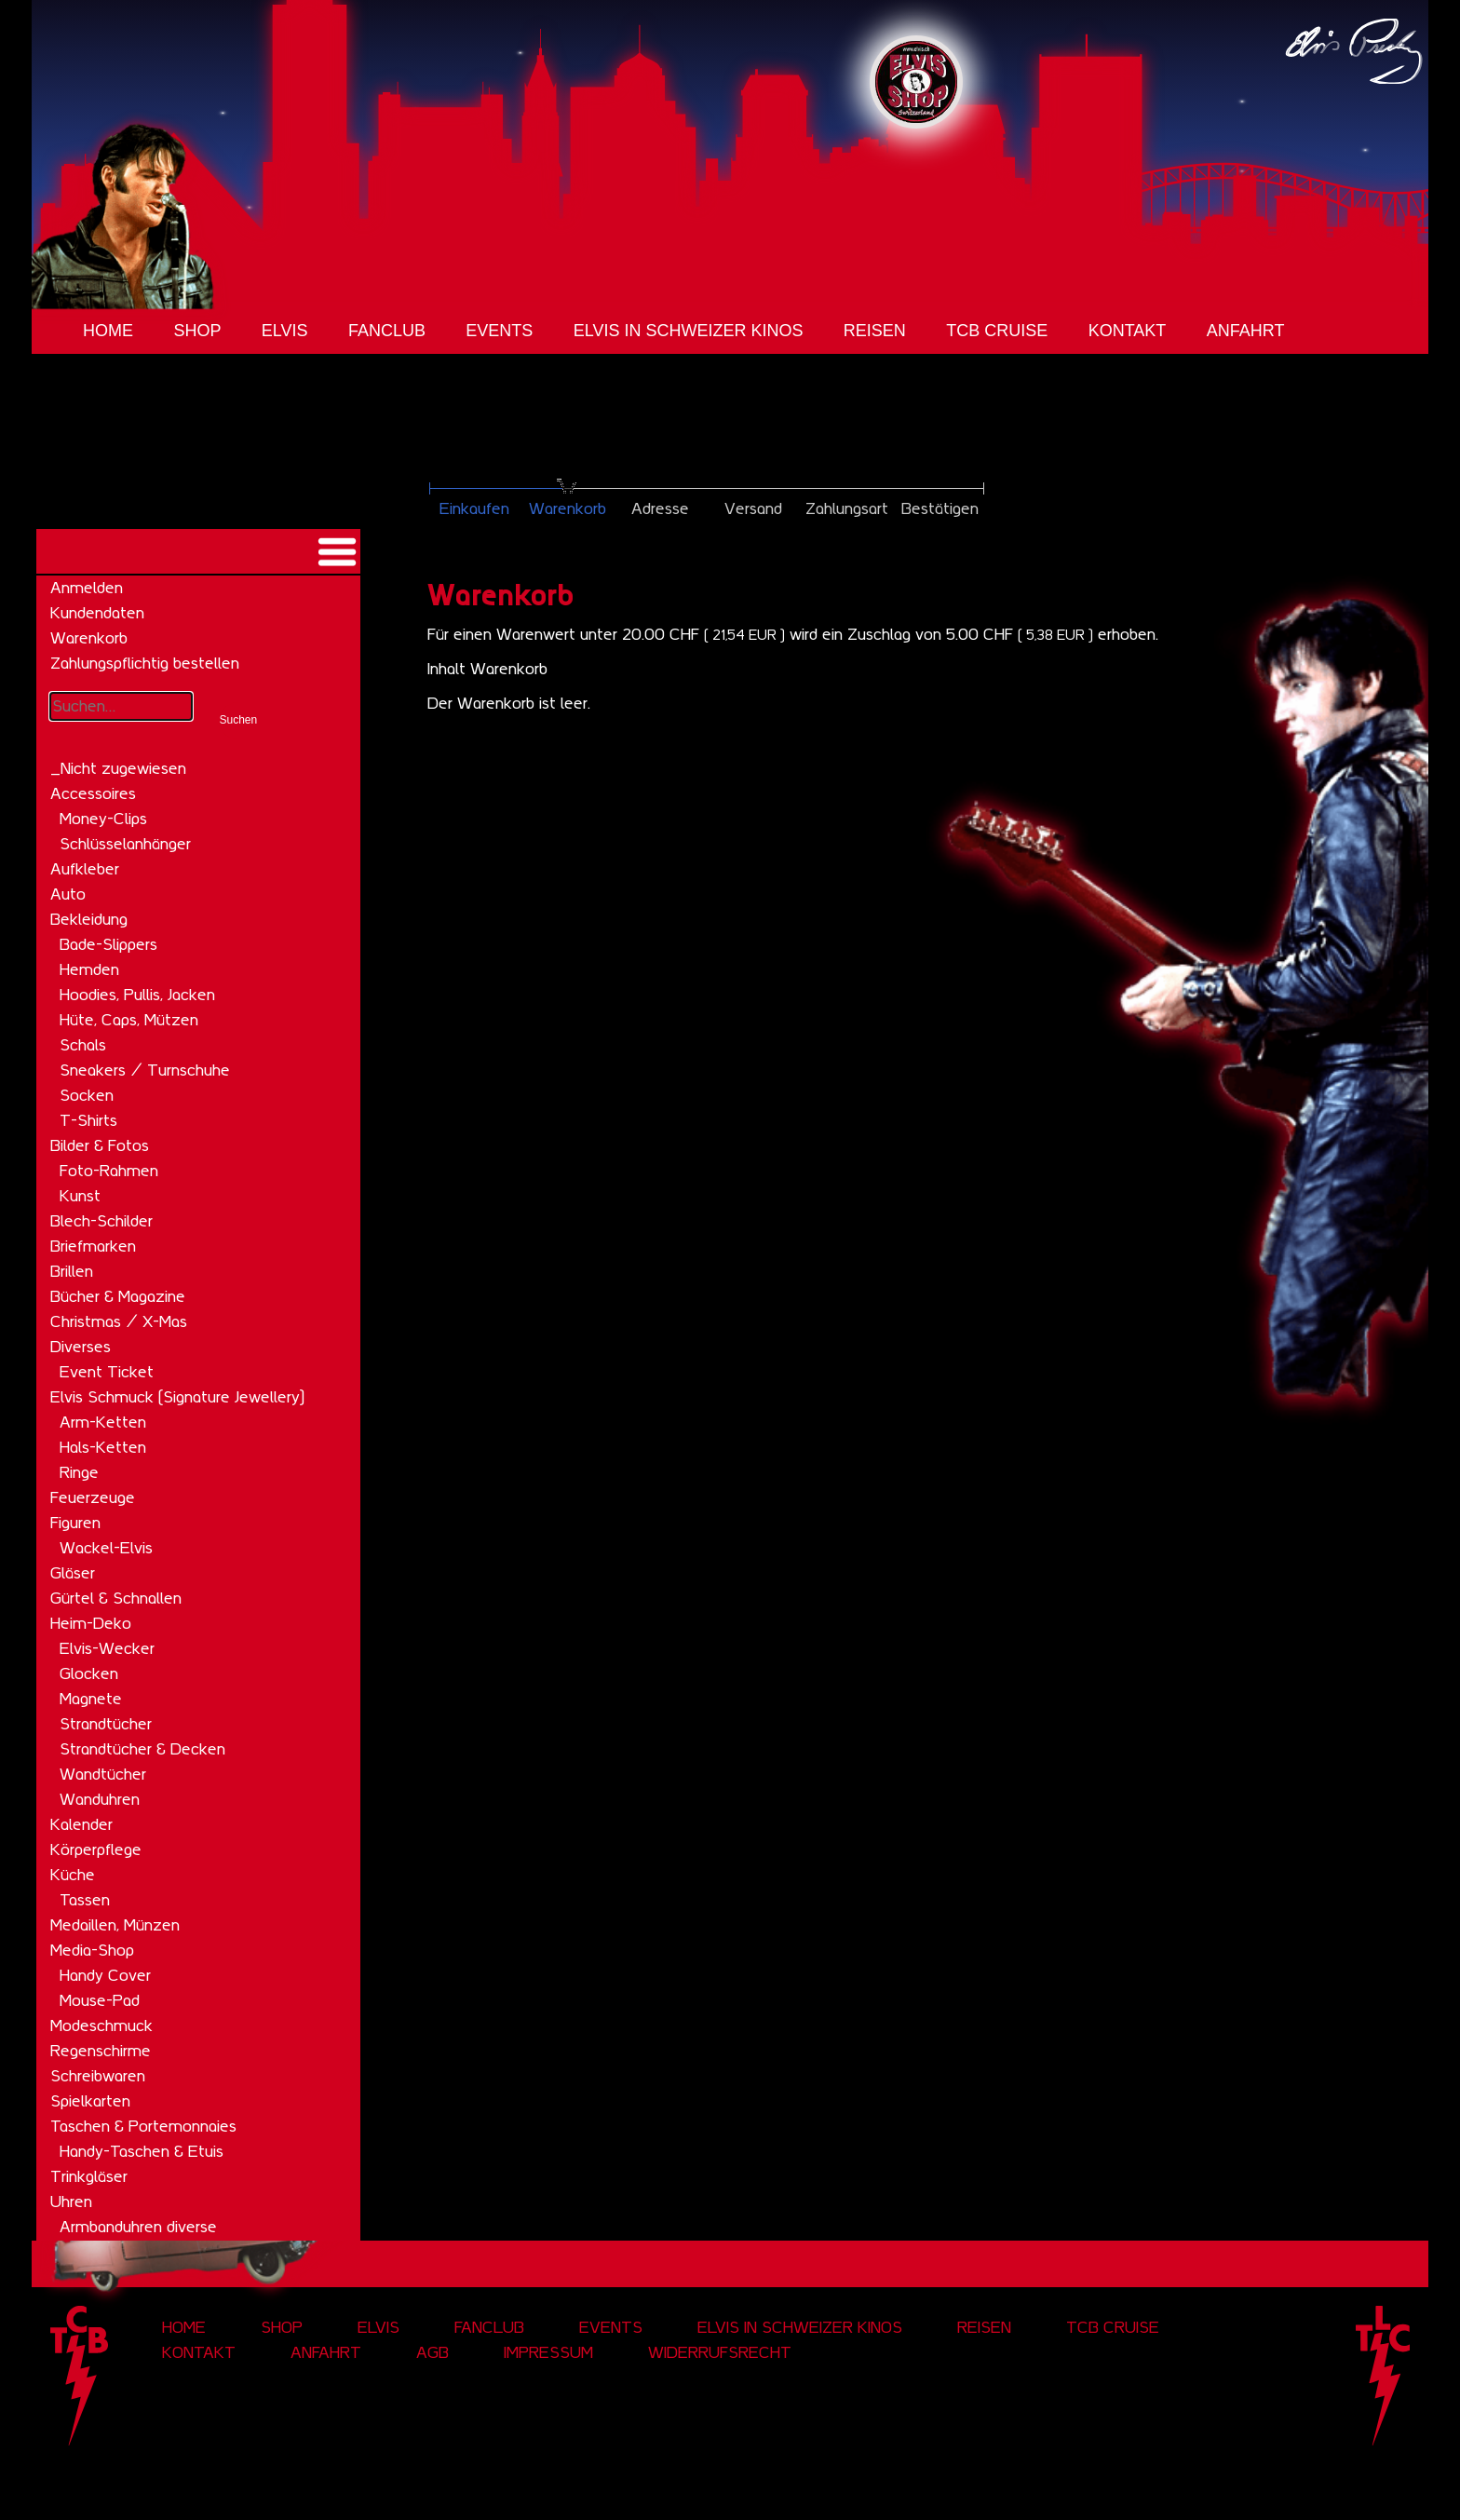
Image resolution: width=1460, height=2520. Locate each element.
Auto (68, 894)
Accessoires (93, 793)
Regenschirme (100, 2050)
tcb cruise (997, 330)
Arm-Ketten (103, 1422)
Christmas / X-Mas (118, 1321)
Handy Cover (105, 1975)
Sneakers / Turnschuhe (145, 1070)
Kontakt (1127, 330)
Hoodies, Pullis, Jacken (137, 994)
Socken (87, 1095)
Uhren (71, 2201)
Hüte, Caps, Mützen (129, 1019)
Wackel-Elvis (106, 1547)
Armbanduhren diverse (138, 2226)
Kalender (81, 1824)
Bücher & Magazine (117, 1296)
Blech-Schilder (101, 1221)
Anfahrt (1246, 330)
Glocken (89, 1673)
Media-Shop (92, 1950)
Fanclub (387, 330)
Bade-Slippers (108, 944)
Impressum (548, 2352)
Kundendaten (97, 612)
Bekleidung (89, 919)
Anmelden (86, 587)
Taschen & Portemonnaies (143, 2126)
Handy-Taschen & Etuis (141, 2151)
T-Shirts (88, 1120)
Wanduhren (100, 1799)
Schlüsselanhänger (125, 843)
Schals (83, 1045)
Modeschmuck (101, 2025)
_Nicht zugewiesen (118, 768)
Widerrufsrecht (719, 2352)
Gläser (72, 1573)
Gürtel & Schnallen (116, 1598)
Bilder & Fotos (99, 1145)
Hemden (89, 969)
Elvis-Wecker (107, 1648)
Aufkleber (84, 869)
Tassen (85, 1899)
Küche (72, 1874)
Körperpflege (96, 1849)
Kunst (80, 1195)
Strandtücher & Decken (142, 1749)
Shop (197, 330)
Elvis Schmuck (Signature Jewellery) (177, 1397)
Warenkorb (89, 638)
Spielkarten (90, 2101)
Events (499, 330)
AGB (432, 2352)
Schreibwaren (97, 2075)
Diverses (80, 1346)
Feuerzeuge (92, 1497)
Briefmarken (93, 1246)
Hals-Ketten (103, 1447)
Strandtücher (106, 1723)
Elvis (285, 330)
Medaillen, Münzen (115, 1925)
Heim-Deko (90, 1623)
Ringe (79, 1472)
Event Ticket (107, 1371)
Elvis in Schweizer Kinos (689, 330)
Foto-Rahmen (109, 1170)
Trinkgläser (89, 2176)
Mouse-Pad (100, 2000)
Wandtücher (103, 1774)
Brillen (71, 1271)
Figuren (75, 1522)
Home (108, 330)
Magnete (91, 1698)
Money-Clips (103, 818)
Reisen (875, 330)
